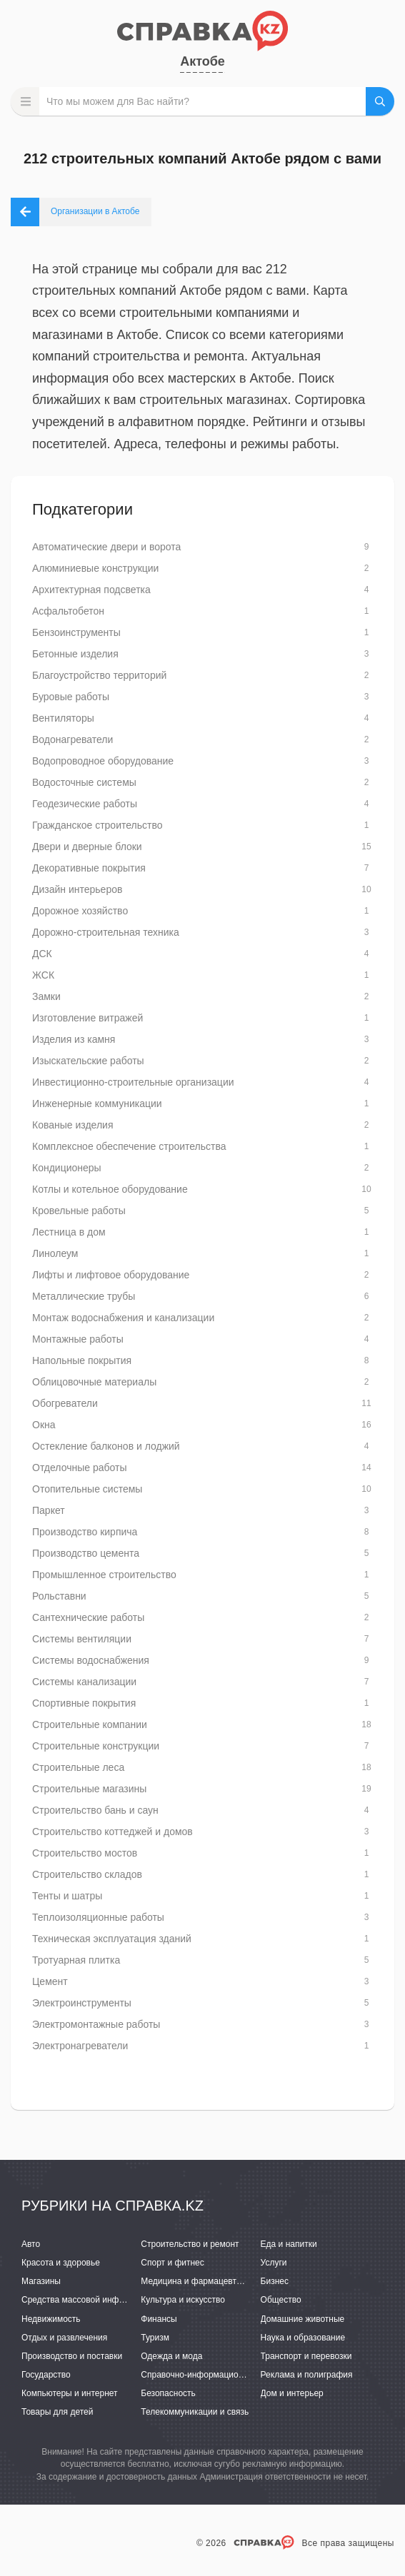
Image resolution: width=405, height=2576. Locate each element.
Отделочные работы (79, 1467)
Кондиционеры (66, 1167)
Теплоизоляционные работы (98, 1917)
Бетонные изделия (75, 654)
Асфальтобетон (68, 611)
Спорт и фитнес (172, 2263)
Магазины (41, 2281)
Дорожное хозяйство (80, 910)
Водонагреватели (72, 739)
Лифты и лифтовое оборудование (110, 1275)
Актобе (202, 61)
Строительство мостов (84, 1853)
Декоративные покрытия (89, 868)
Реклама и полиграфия (307, 2375)
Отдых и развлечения (64, 2338)
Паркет (48, 1510)
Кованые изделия (72, 1125)
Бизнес (275, 2281)
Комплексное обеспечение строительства (129, 1146)
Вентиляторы (63, 718)
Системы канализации (84, 1681)
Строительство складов (87, 1874)
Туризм (155, 2338)
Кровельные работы (79, 1210)
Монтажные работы (78, 1339)
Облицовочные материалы (94, 1382)
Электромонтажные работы (96, 2024)
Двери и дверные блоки (87, 846)
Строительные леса (78, 1767)
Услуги (274, 2263)
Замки (46, 996)
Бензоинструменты (76, 632)
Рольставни (59, 1596)
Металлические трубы (83, 1296)
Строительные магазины (89, 1788)
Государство (46, 2375)
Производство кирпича (84, 1531)
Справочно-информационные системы (218, 2375)
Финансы (158, 2319)
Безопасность (168, 2393)
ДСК (42, 953)
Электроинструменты (81, 2003)
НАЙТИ (380, 101)
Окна (44, 1424)
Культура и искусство (183, 2300)
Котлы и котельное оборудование (110, 1189)
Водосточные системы (84, 782)
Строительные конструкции (95, 1746)
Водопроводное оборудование (103, 761)
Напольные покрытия (81, 1360)
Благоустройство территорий (99, 675)
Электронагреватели (80, 2045)
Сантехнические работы (88, 1617)
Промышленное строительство (104, 1574)
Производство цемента (85, 1553)
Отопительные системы (87, 1489)
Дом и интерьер (292, 2393)
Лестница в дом (69, 1232)
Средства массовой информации (87, 2300)
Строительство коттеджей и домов (112, 1831)
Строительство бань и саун (95, 1810)
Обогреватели (65, 1403)
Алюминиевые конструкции (95, 568)
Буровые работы (70, 696)
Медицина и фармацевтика (195, 2281)
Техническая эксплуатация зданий (111, 1938)
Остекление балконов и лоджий (106, 1446)
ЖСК (43, 975)
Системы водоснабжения (90, 1660)
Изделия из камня (73, 1039)
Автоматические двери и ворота (106, 546)
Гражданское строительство (97, 825)
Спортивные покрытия (84, 1703)
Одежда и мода (171, 2356)
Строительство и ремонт (190, 2244)
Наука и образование (303, 2338)
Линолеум (55, 1253)
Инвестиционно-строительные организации (133, 1082)
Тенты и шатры (67, 1895)
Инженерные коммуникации (97, 1103)
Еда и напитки (289, 2244)
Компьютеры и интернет (69, 2393)
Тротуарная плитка (76, 1960)
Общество (281, 2300)
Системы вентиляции (81, 1639)
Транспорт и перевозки (306, 2356)
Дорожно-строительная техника (105, 932)
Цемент (50, 1981)
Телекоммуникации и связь (195, 2412)
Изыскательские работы (88, 1060)
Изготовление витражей (87, 1018)
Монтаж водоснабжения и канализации (123, 1317)
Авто (30, 2244)
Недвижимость (51, 2319)
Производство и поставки (71, 2356)
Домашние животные (303, 2319)
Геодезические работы (84, 803)
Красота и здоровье (60, 2263)
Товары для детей (57, 2412)
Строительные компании (89, 1724)
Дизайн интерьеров (77, 889)
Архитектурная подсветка (91, 589)
